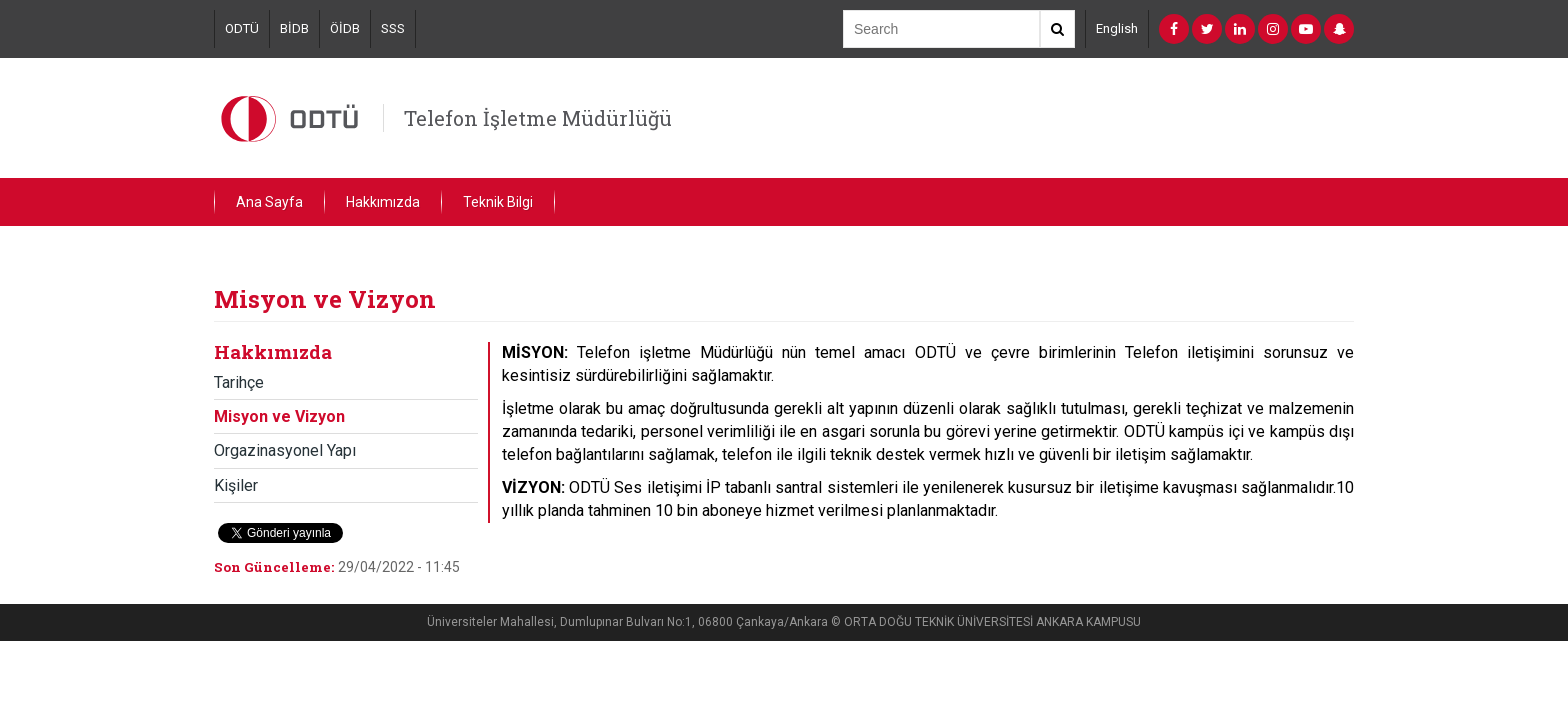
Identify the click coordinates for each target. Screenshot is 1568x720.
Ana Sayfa (269, 202)
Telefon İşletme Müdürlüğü (538, 118)
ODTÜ (242, 28)
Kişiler (236, 485)
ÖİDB (345, 28)
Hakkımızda (383, 202)
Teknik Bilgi (498, 202)
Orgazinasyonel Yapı (285, 450)
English (1117, 28)
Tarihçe (239, 382)
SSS (393, 28)
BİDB (294, 28)
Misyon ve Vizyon (279, 416)
